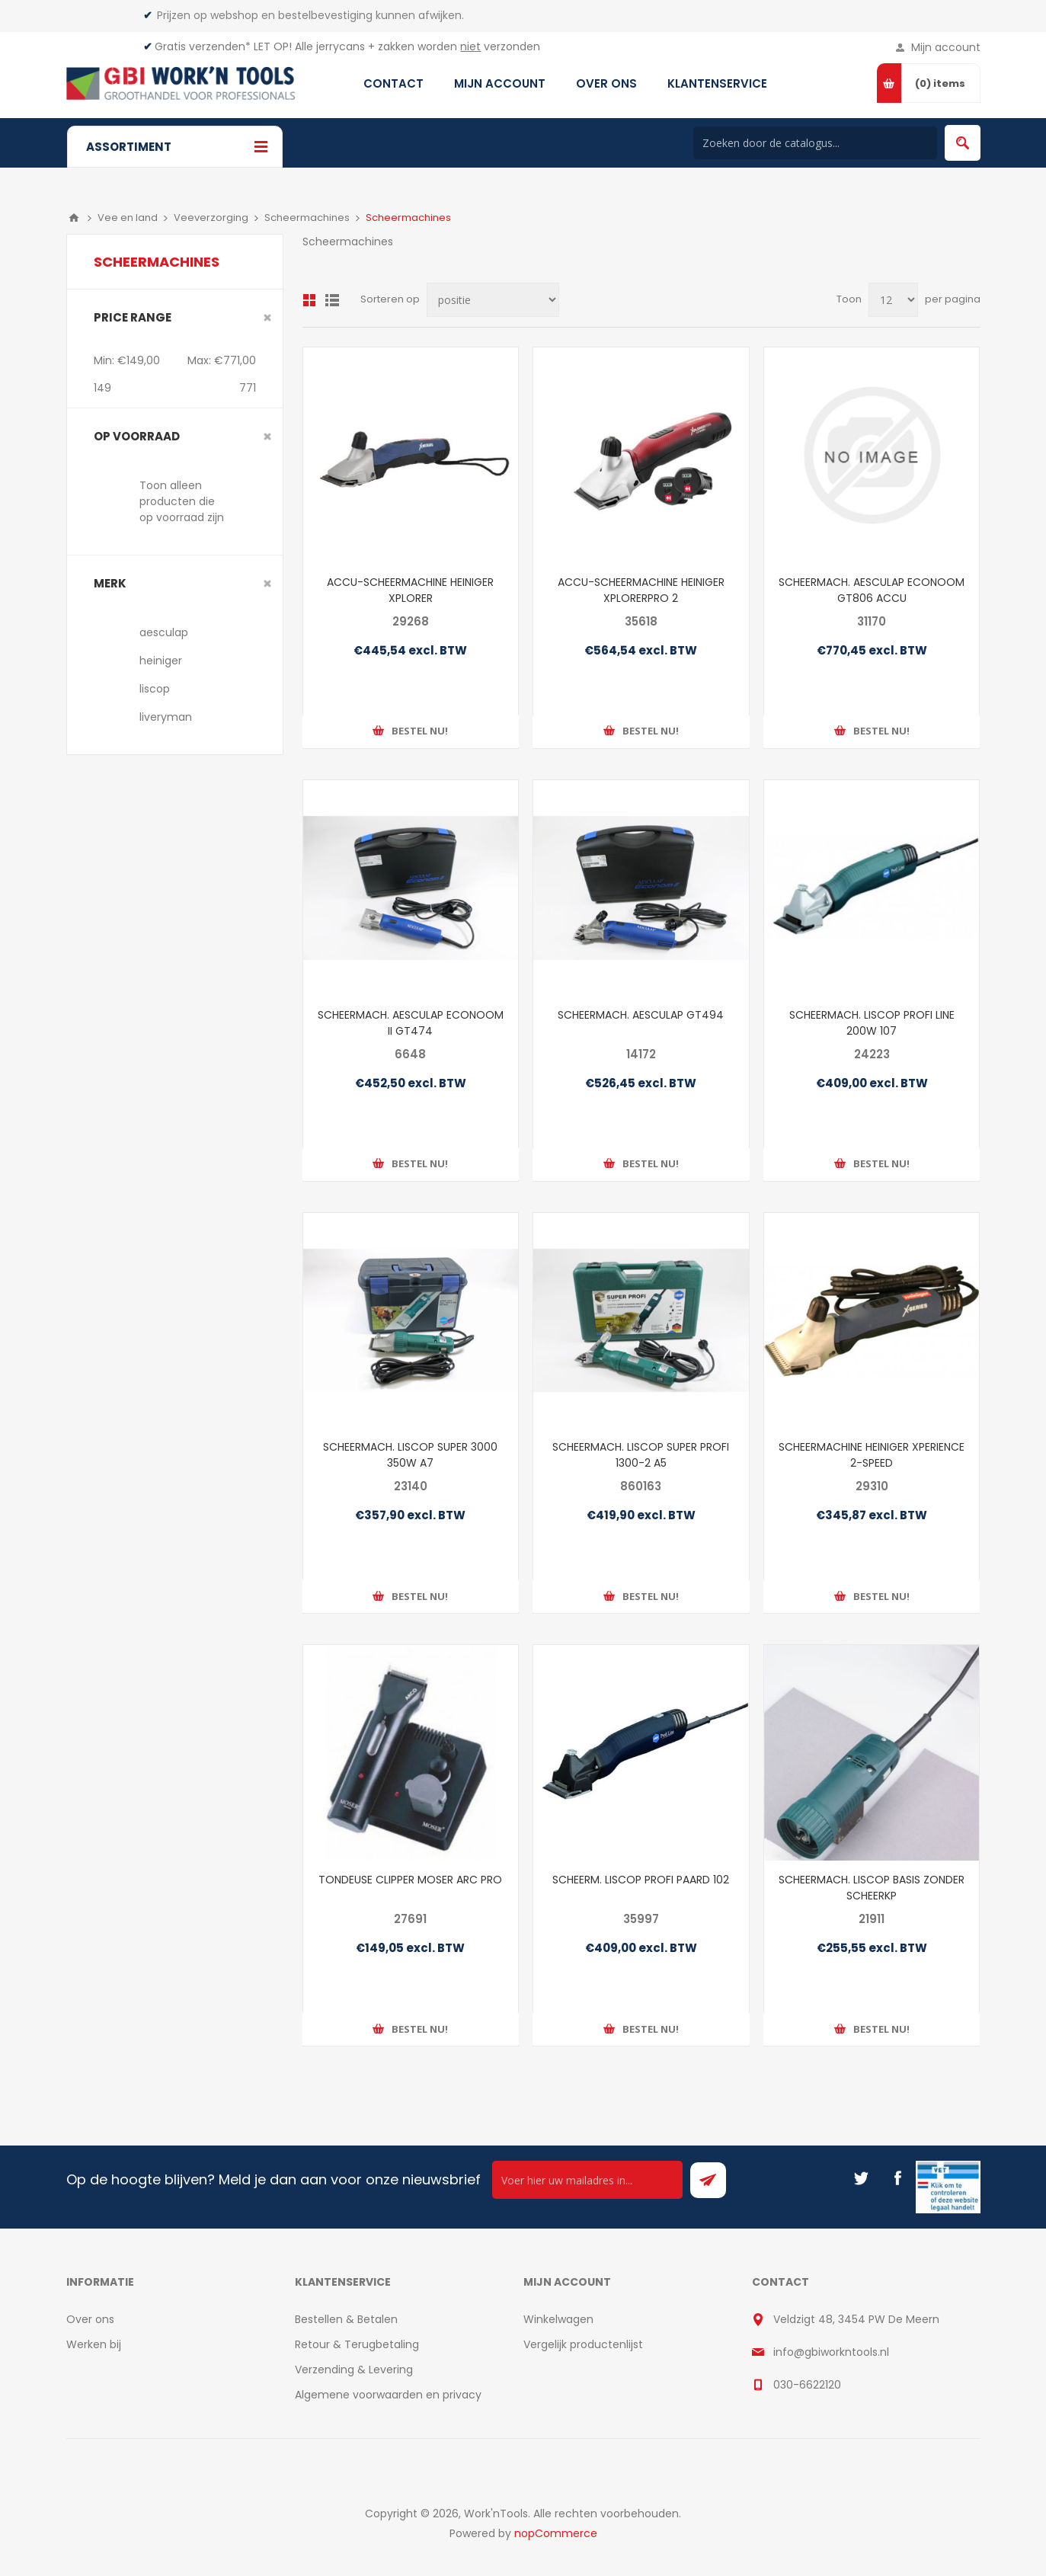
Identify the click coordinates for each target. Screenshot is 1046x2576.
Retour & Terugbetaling (357, 2344)
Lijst (332, 300)
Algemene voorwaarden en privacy (388, 2394)
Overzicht (309, 300)
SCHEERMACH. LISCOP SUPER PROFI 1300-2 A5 (640, 1454)
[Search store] (815, 142)
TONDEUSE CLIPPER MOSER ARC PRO (410, 1879)
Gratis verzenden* (203, 46)
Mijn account (945, 47)
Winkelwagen (558, 2319)
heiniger (160, 660)
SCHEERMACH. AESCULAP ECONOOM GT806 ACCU (871, 590)
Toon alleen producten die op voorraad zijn (181, 501)
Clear (267, 318)
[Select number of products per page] (893, 300)
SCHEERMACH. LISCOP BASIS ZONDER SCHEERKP (871, 1887)
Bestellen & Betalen (346, 2319)
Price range (132, 317)
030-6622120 (807, 2384)
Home (74, 218)
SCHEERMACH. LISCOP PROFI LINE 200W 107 (872, 1022)
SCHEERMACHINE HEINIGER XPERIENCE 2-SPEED (871, 1454)
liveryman (165, 717)
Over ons (90, 2319)
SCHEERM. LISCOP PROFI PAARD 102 (640, 1879)
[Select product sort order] (493, 300)
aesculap (163, 632)
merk (110, 583)
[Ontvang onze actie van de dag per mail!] (587, 2180)
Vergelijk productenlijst (583, 2344)
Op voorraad (137, 436)
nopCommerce (555, 2533)
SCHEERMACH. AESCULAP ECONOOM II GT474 (411, 1022)
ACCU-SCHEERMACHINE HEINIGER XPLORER (410, 590)
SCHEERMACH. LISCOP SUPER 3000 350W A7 (410, 1454)
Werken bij (93, 2344)
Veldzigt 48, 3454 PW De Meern (856, 2319)
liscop (154, 688)
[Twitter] (861, 2178)
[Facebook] (897, 2178)
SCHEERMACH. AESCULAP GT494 (641, 1014)
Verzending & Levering (354, 2369)
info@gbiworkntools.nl (831, 2352)
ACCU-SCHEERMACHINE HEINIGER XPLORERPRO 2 (641, 590)
